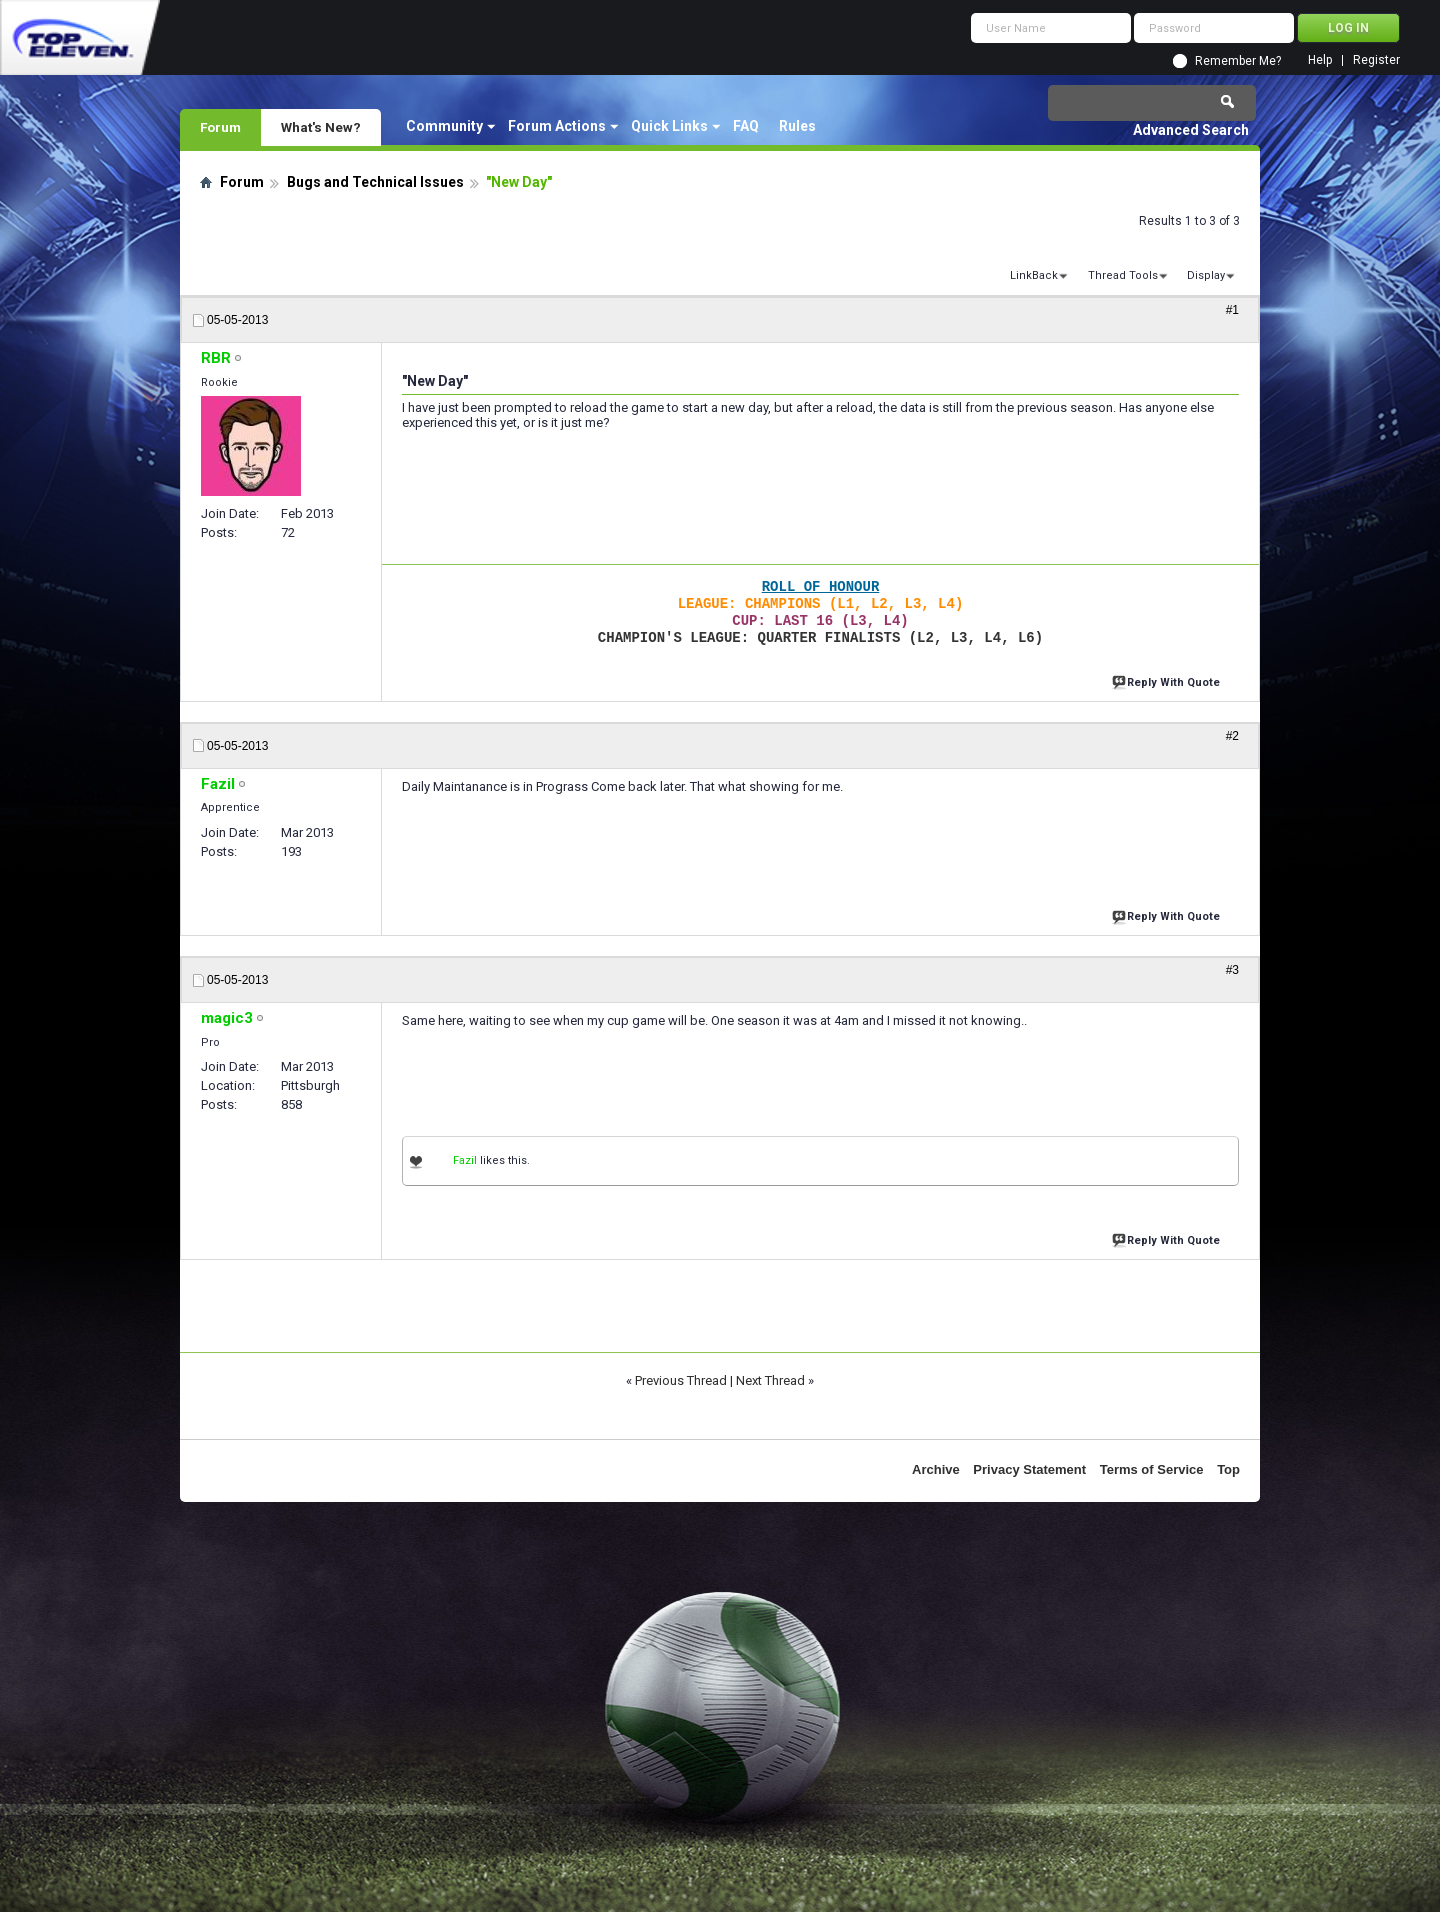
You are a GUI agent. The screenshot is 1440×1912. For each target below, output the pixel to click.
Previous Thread (681, 1380)
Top (1228, 1469)
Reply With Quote (1168, 680)
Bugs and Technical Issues (375, 182)
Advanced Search (1191, 130)
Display (1206, 275)
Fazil (465, 1160)
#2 (1232, 736)
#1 (1232, 310)
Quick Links (669, 126)
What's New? (321, 127)
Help (1320, 60)
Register (1376, 60)
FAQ (746, 126)
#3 (1232, 970)
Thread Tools (1123, 275)
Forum (220, 127)
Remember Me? (1238, 61)
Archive (936, 1469)
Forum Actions (557, 126)
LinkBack (1034, 275)
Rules (797, 126)
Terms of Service (1152, 1469)
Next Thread (770, 1380)
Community (444, 126)
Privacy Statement (1029, 1469)
